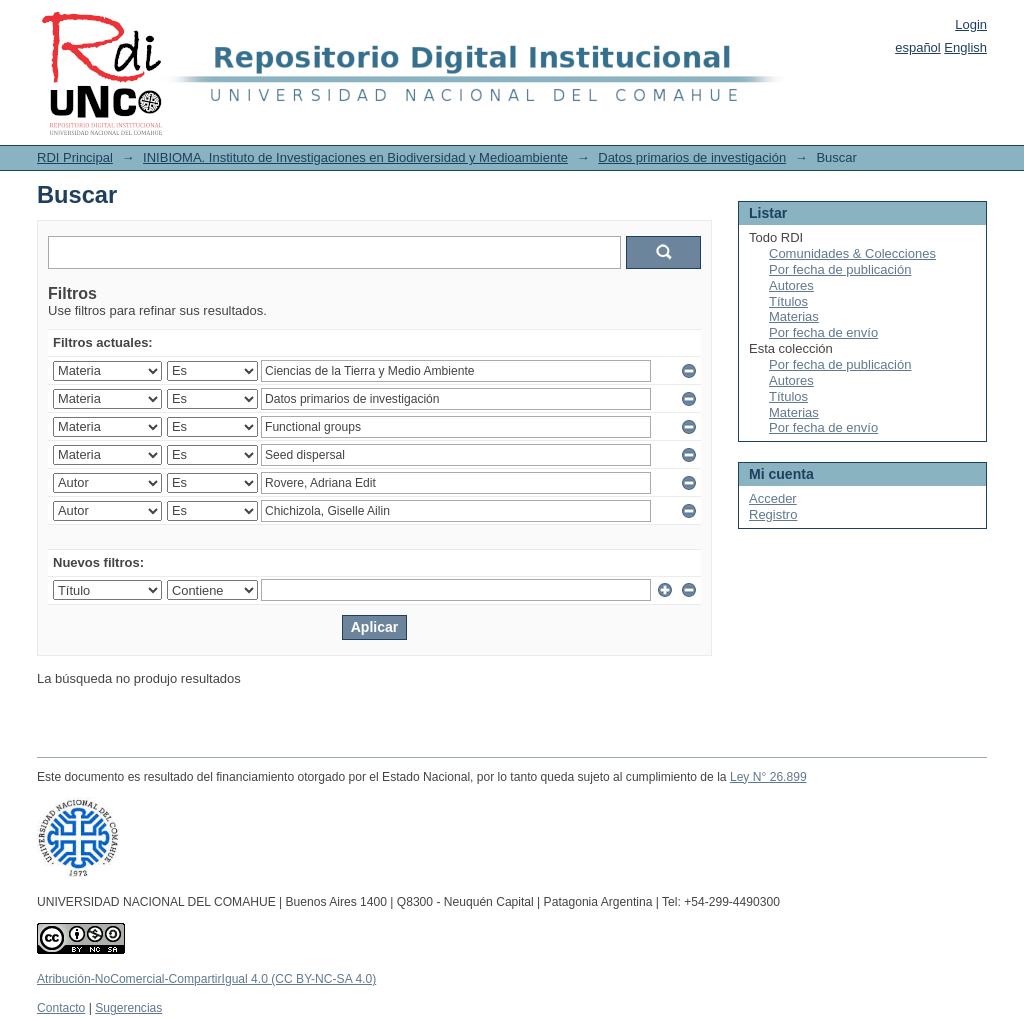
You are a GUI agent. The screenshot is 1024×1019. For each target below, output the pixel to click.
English (965, 47)
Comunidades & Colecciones (852, 253)
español (918, 47)
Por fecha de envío (823, 332)
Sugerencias (128, 1008)
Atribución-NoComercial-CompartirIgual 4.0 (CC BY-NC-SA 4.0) (206, 979)
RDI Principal (75, 157)
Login (971, 24)
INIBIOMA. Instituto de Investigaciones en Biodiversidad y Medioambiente (355, 157)
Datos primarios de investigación (692, 157)
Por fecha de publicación (840, 269)
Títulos (788, 301)
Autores (791, 285)
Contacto (61, 1008)
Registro (773, 514)
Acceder (773, 498)
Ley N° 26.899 (768, 777)
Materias (794, 316)
